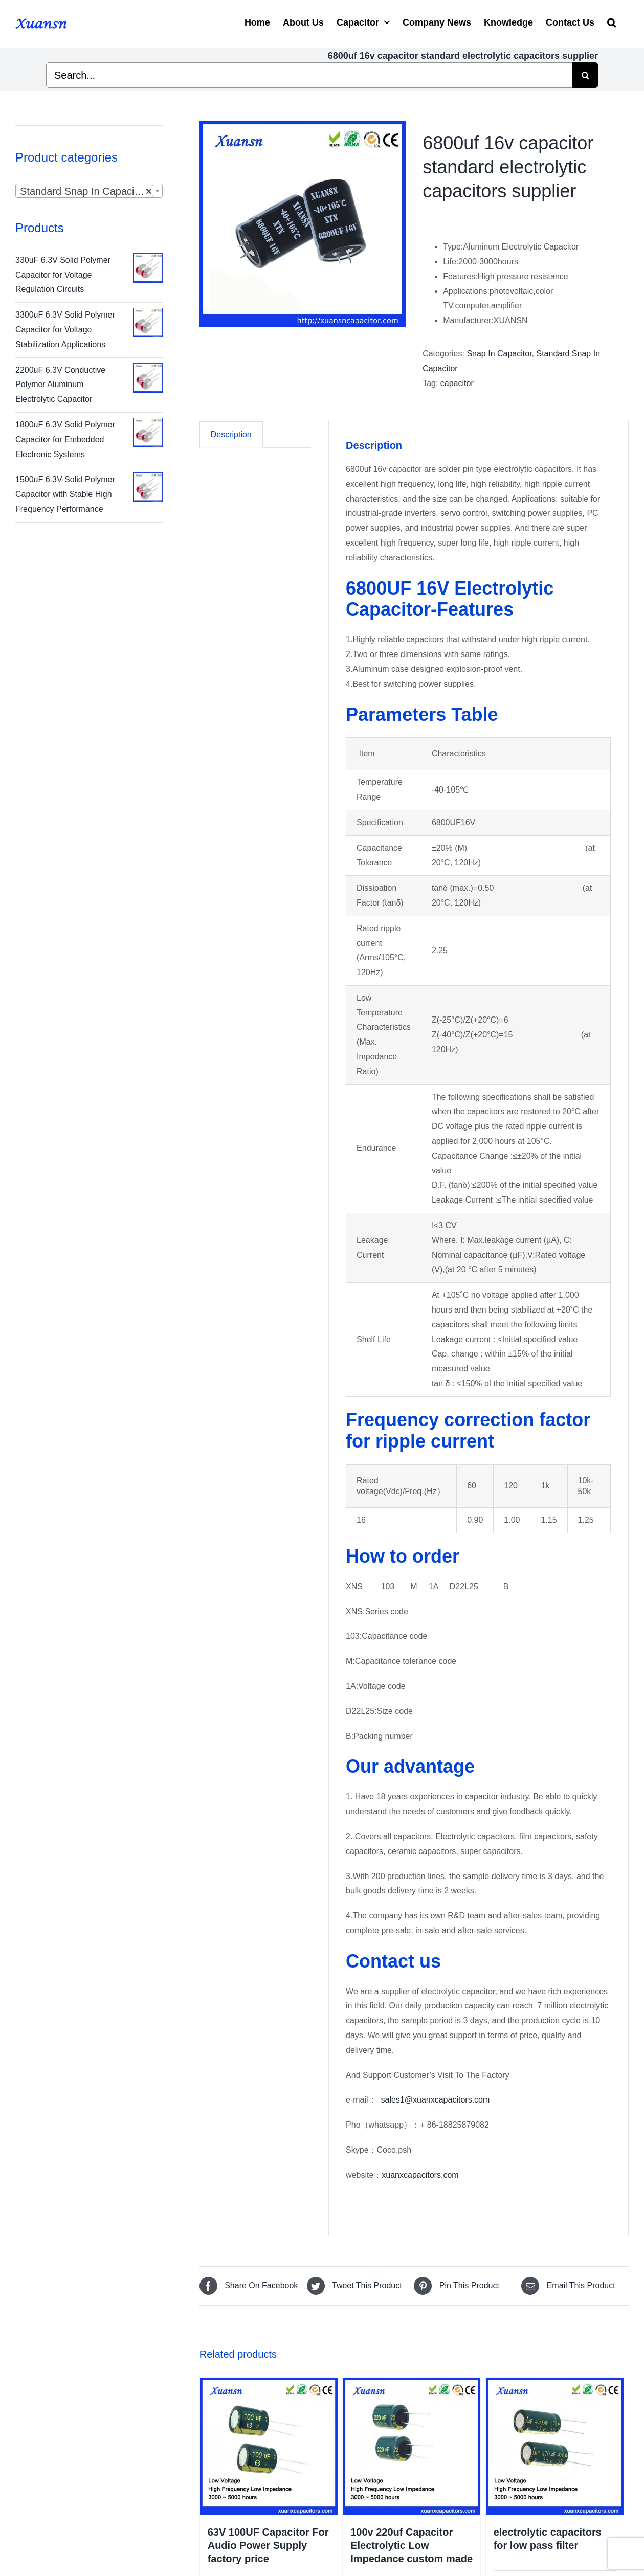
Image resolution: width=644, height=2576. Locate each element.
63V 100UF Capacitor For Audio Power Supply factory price (268, 2545)
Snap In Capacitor (499, 353)
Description (231, 434)
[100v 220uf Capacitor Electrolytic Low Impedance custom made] (411, 2446)
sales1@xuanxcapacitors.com (435, 2099)
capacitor (457, 383)
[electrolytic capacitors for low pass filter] (555, 2446)
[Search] (611, 21)
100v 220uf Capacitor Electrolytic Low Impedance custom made (411, 2545)
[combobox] (89, 191)
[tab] (231, 434)
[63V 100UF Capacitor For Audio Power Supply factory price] (269, 2446)
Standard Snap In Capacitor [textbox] (86, 191)
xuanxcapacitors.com (420, 2175)
